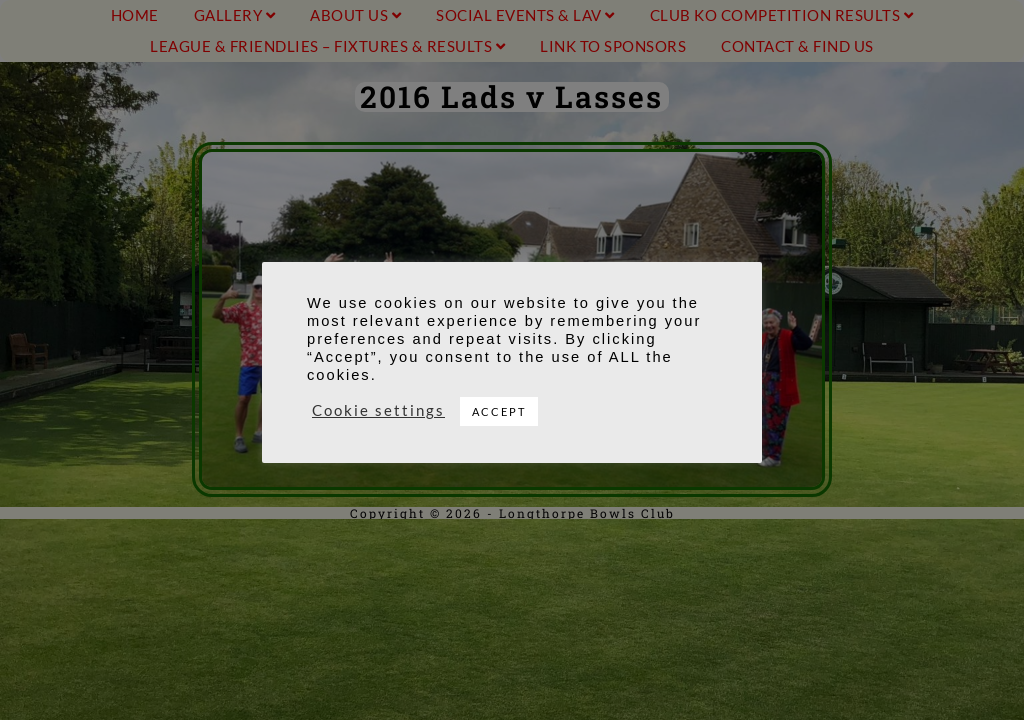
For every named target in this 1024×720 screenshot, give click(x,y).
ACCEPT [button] (499, 411)
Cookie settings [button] (378, 410)
